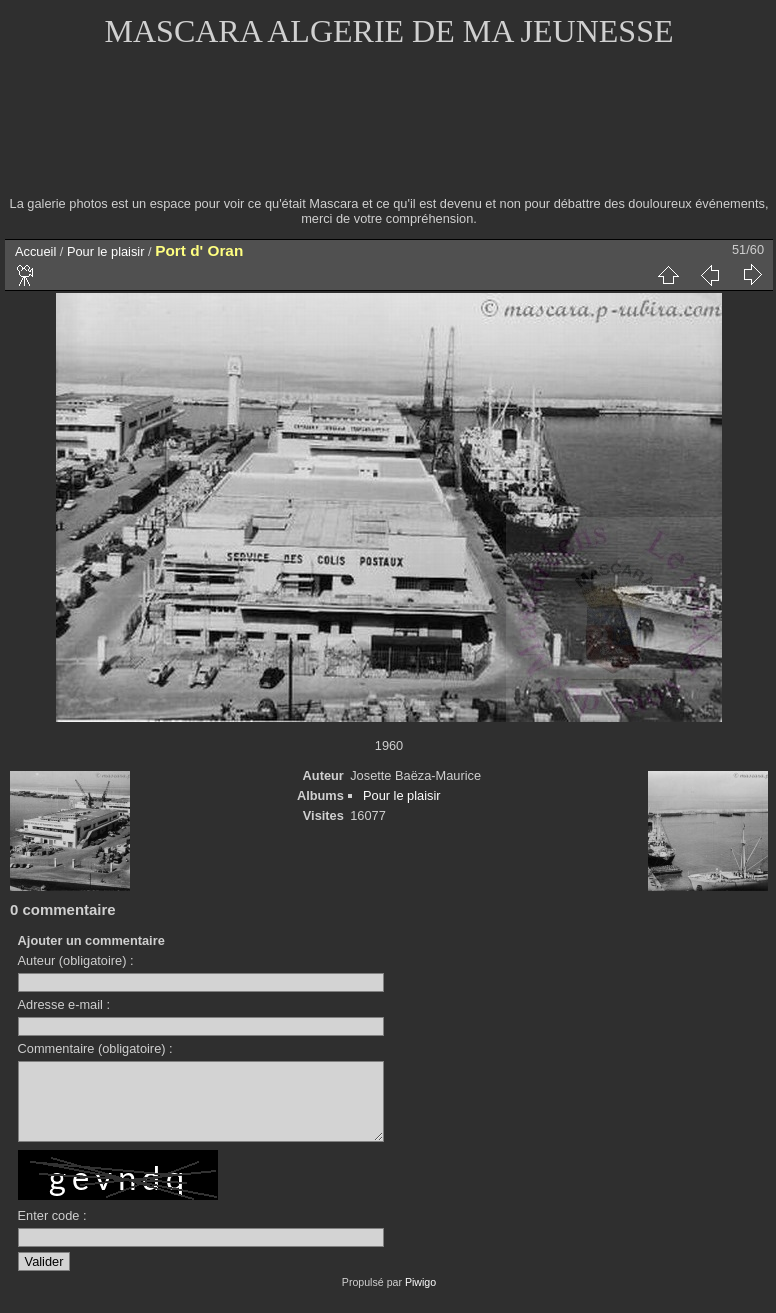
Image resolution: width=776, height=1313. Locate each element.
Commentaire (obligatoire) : (95, 1048)
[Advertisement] (389, 135)
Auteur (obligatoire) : (76, 960)
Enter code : (52, 1230)
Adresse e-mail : (64, 1004)
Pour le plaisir (106, 251)
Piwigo (420, 1297)
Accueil (35, 251)
